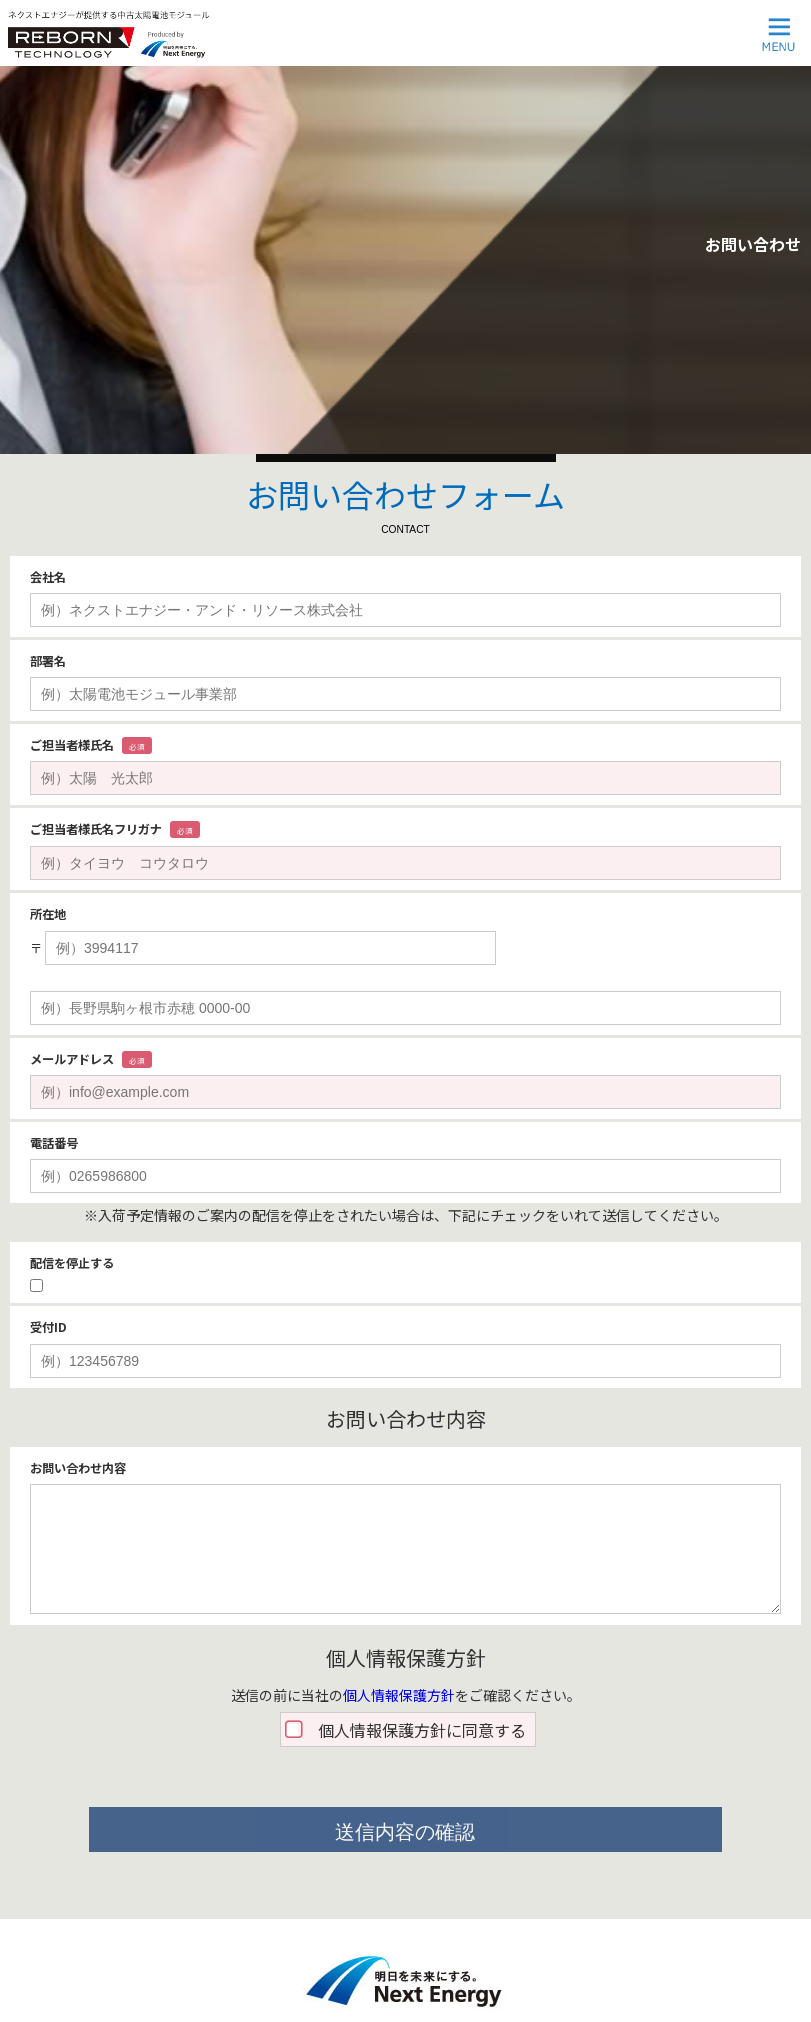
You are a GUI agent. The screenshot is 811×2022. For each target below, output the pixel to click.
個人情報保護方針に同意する (422, 1730)
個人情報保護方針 (399, 1695)
